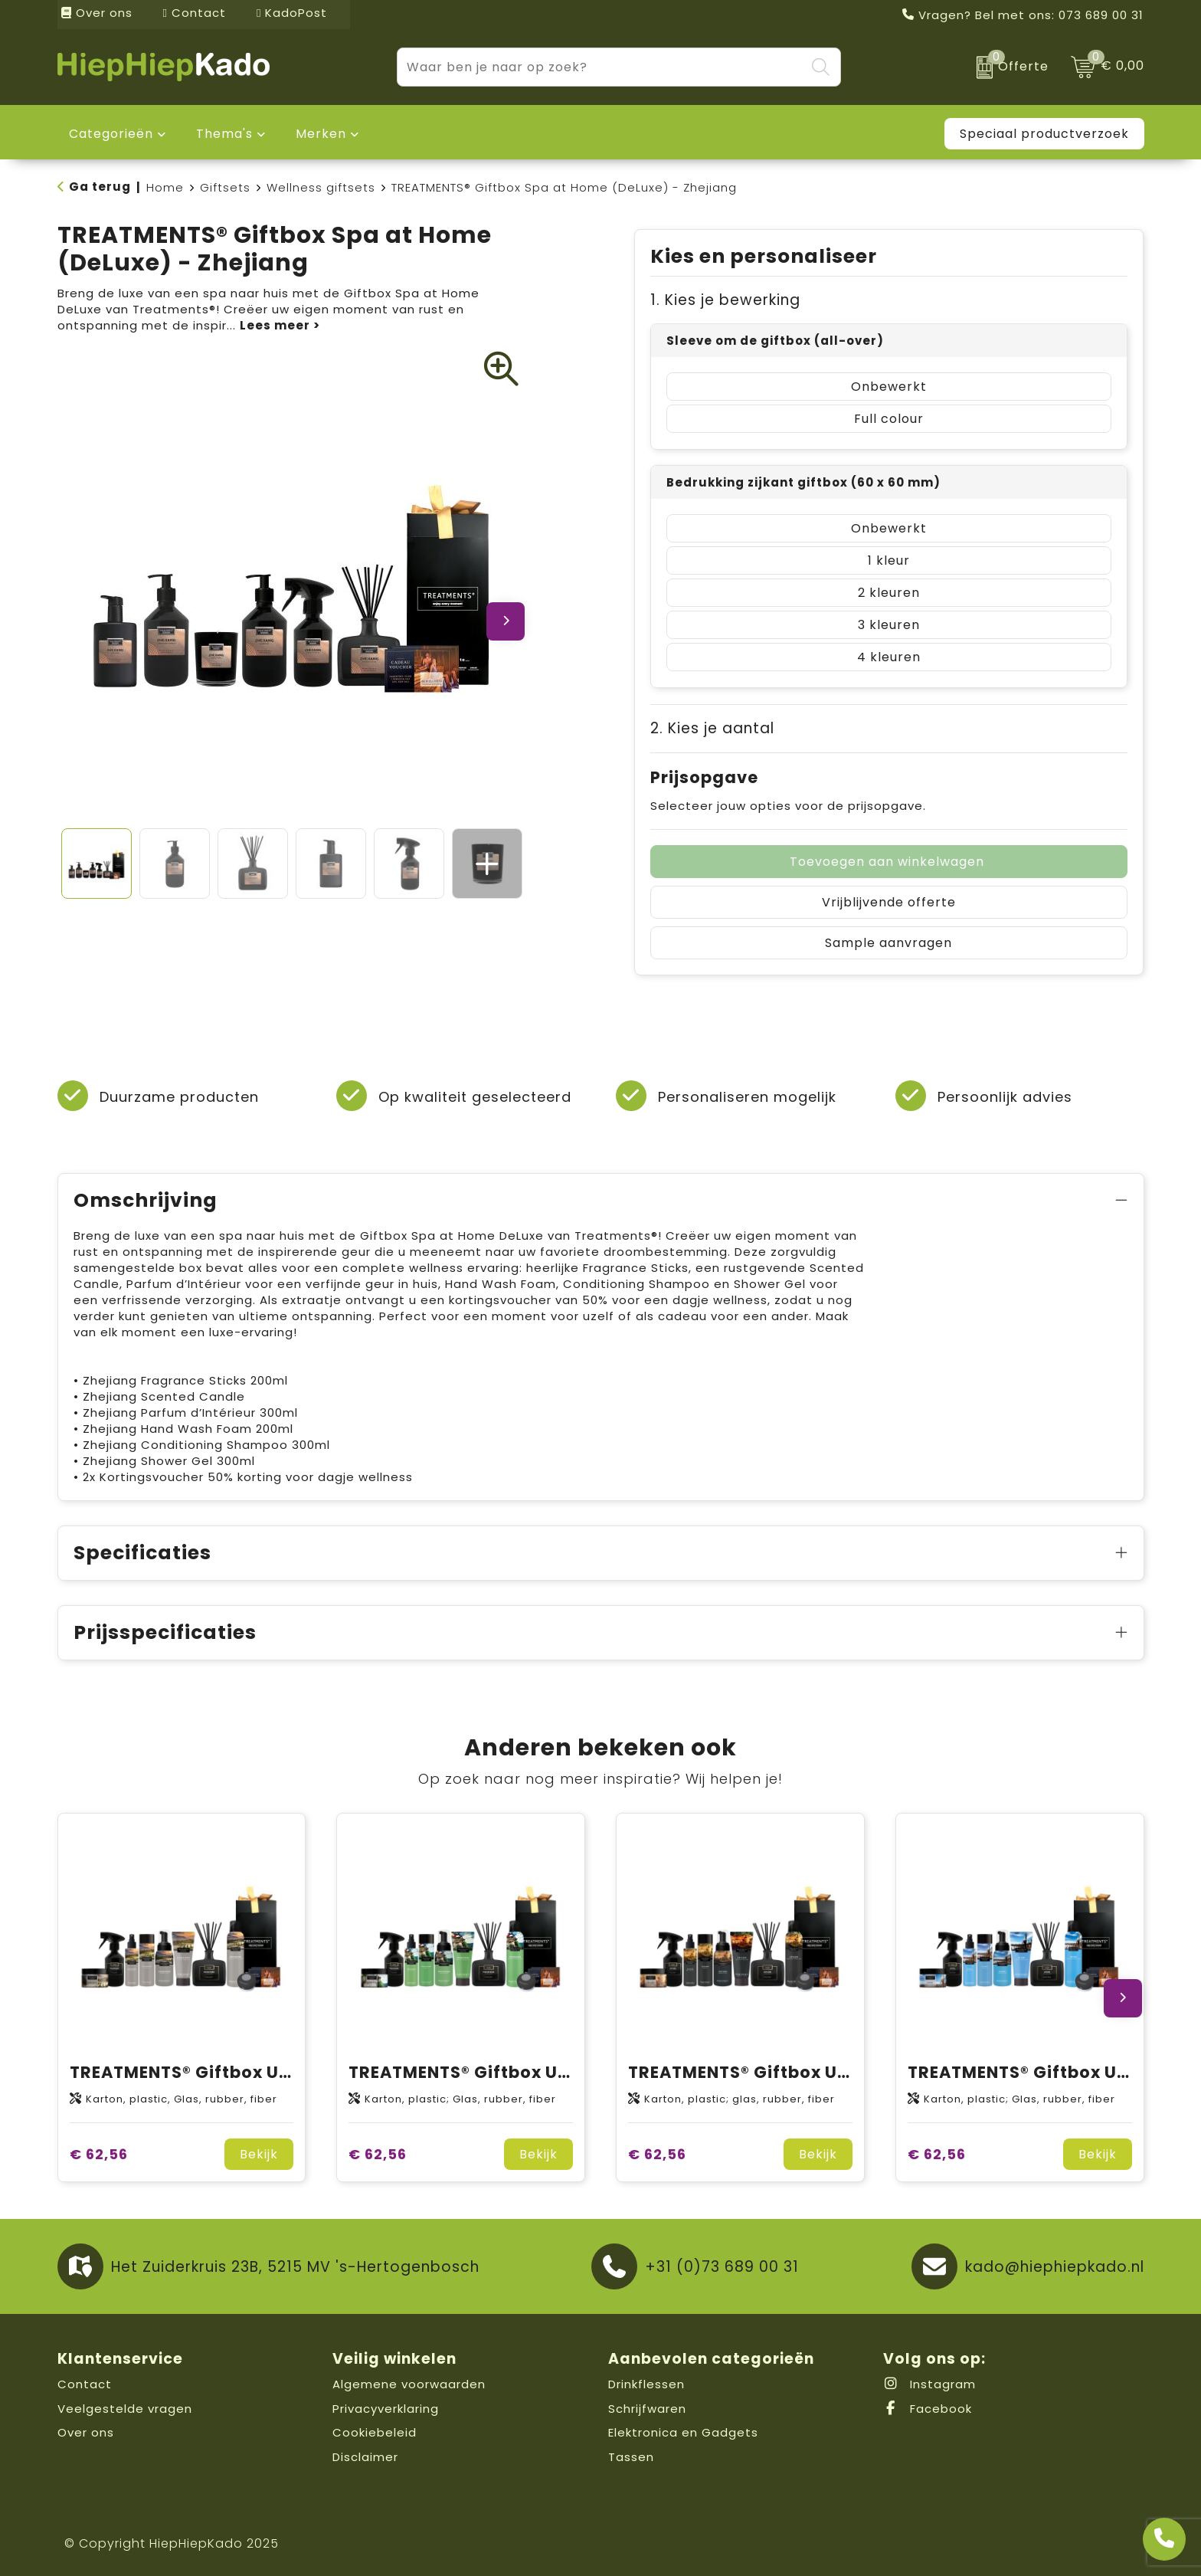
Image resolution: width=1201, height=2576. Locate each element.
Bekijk (259, 2154)
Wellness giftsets (321, 187)
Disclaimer (365, 2457)
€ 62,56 (99, 2154)
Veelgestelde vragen (124, 2409)
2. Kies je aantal (712, 728)
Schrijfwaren (647, 2409)
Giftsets (225, 187)
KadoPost (292, 13)
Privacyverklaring (385, 2409)
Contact (194, 13)
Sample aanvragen (888, 943)
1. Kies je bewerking (725, 300)
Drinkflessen (646, 2384)
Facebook (927, 2409)
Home (165, 187)
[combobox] (601, 67)
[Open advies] (1164, 2539)
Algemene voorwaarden (409, 2384)
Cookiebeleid (374, 2432)
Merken (321, 134)
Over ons (97, 13)
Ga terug (100, 187)
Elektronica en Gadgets (683, 2432)
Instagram (929, 2384)
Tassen (631, 2457)
